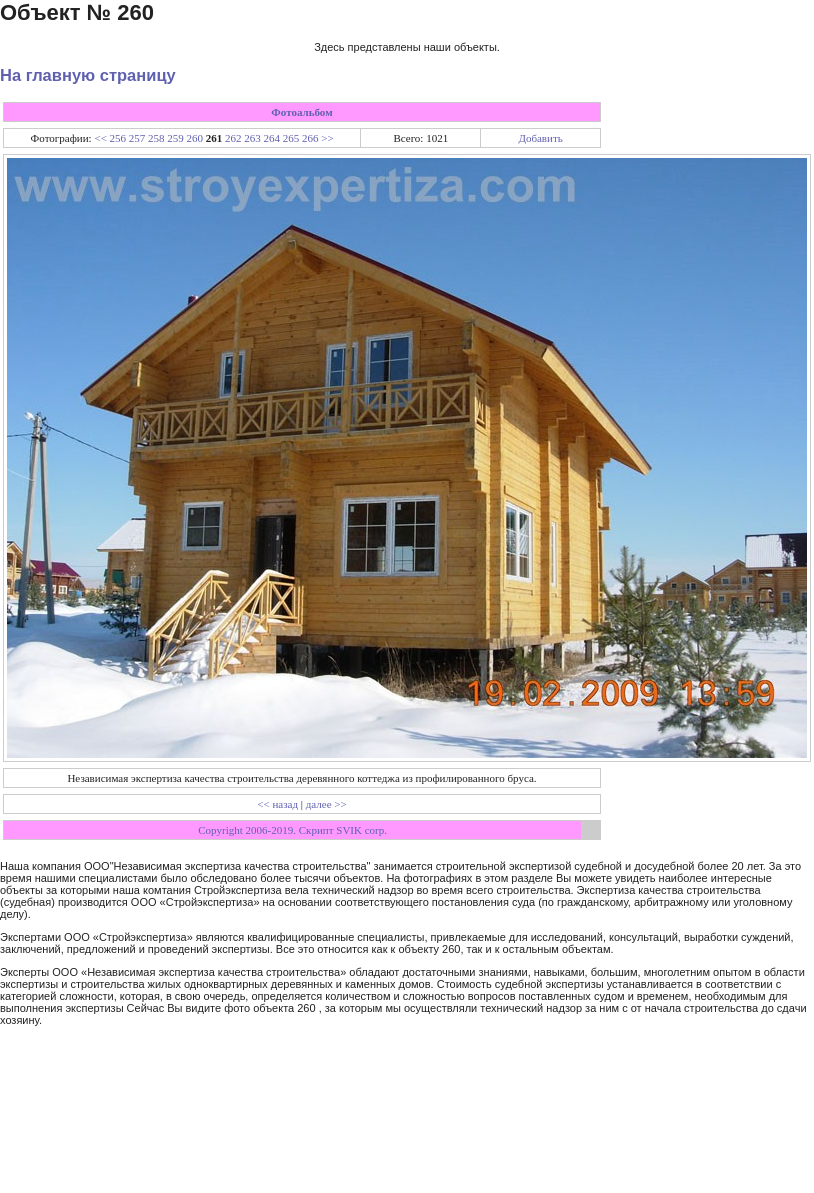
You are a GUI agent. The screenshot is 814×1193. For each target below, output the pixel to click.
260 (195, 138)
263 (252, 138)
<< (100, 138)
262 (233, 138)
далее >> (326, 804)
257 (137, 138)
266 (310, 138)
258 (156, 138)
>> (327, 138)
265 (291, 138)
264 (272, 138)
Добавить (540, 138)
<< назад (277, 804)
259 (175, 138)
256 (118, 138)
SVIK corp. (361, 830)
